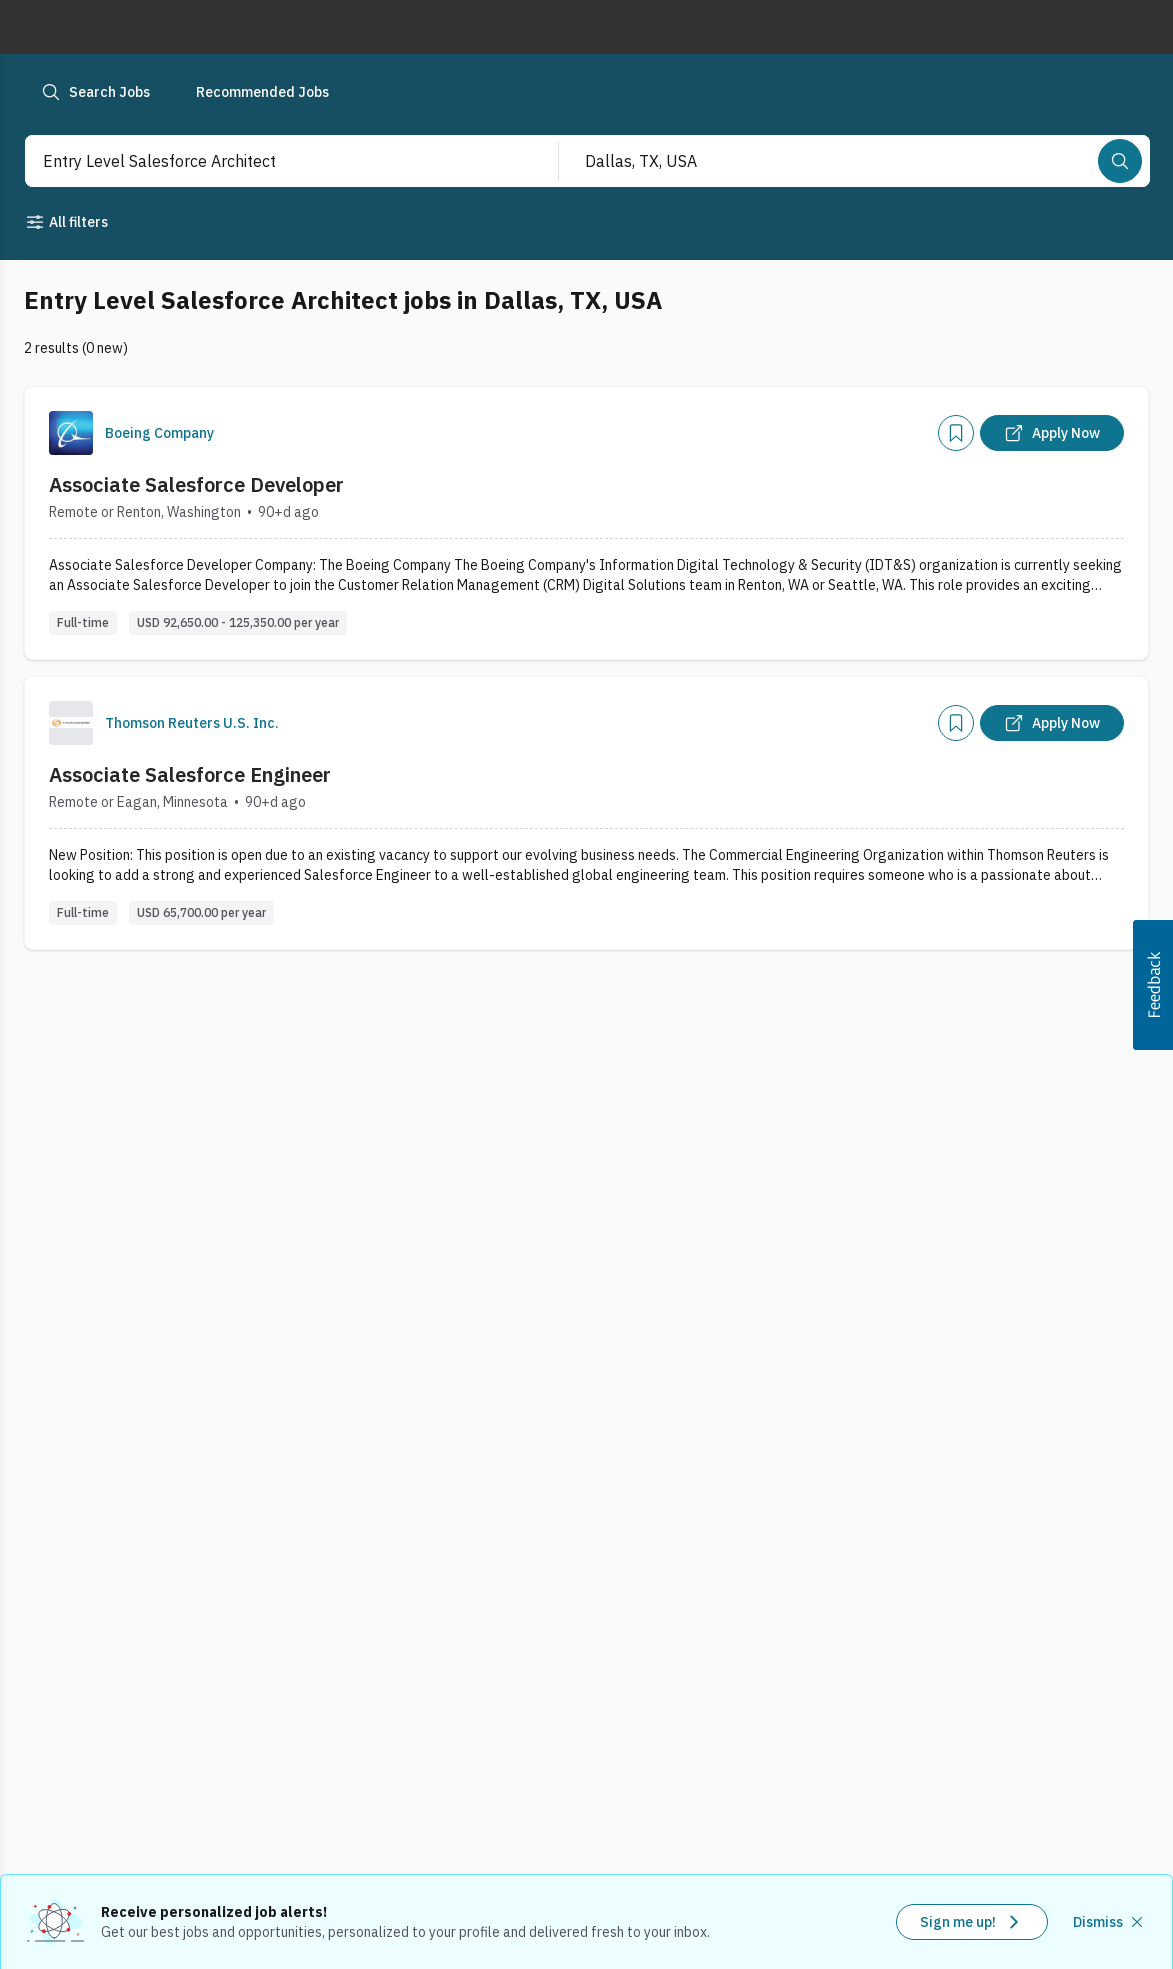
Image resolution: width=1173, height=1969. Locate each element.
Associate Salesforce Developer (196, 484)
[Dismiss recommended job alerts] (1110, 1922)
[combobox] (270, 161)
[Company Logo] (71, 433)
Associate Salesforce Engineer (190, 774)
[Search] (1120, 161)
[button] (1153, 985)
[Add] (956, 433)
